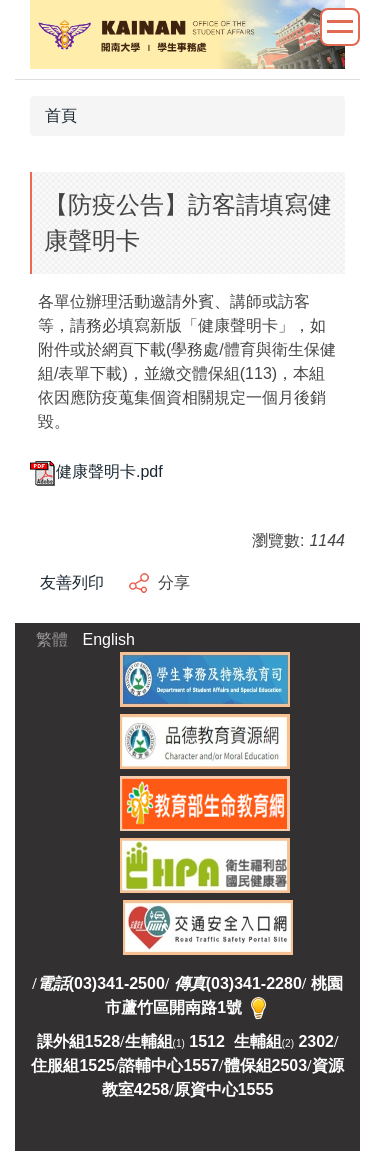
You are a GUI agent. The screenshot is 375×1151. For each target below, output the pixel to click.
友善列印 (72, 582)
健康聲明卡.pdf (96, 471)
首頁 (61, 115)
